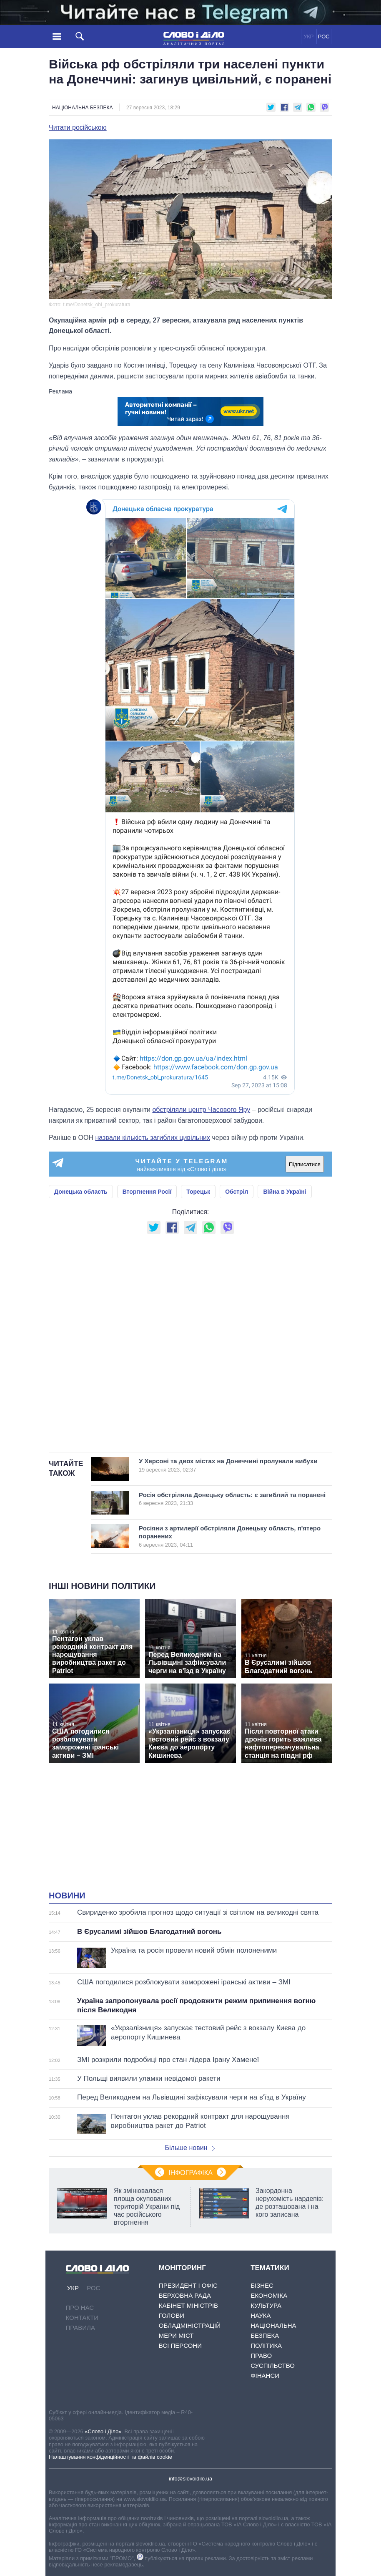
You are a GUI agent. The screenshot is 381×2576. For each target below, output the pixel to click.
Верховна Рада (185, 2295)
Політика (266, 2345)
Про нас (80, 2307)
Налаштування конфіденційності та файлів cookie (110, 2457)
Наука (261, 2315)
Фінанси (265, 2375)
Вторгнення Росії (147, 1191)
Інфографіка (190, 2172)
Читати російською (78, 127)
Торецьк (198, 1191)
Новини (67, 1895)
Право (261, 2355)
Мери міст (176, 2335)
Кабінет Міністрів (188, 2305)
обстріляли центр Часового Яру (201, 1109)
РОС (324, 36)
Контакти (82, 2317)
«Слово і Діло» (103, 2431)
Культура (266, 2305)
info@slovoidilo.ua (190, 2478)
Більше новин (190, 2147)
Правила (80, 2327)
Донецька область (81, 1191)
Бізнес (262, 2285)
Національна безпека (82, 108)
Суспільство (273, 2365)
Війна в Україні (284, 1191)
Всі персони (180, 2345)
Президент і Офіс (188, 2285)
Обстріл (236, 1191)
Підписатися (305, 1164)
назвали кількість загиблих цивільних (152, 1137)
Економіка (269, 2295)
